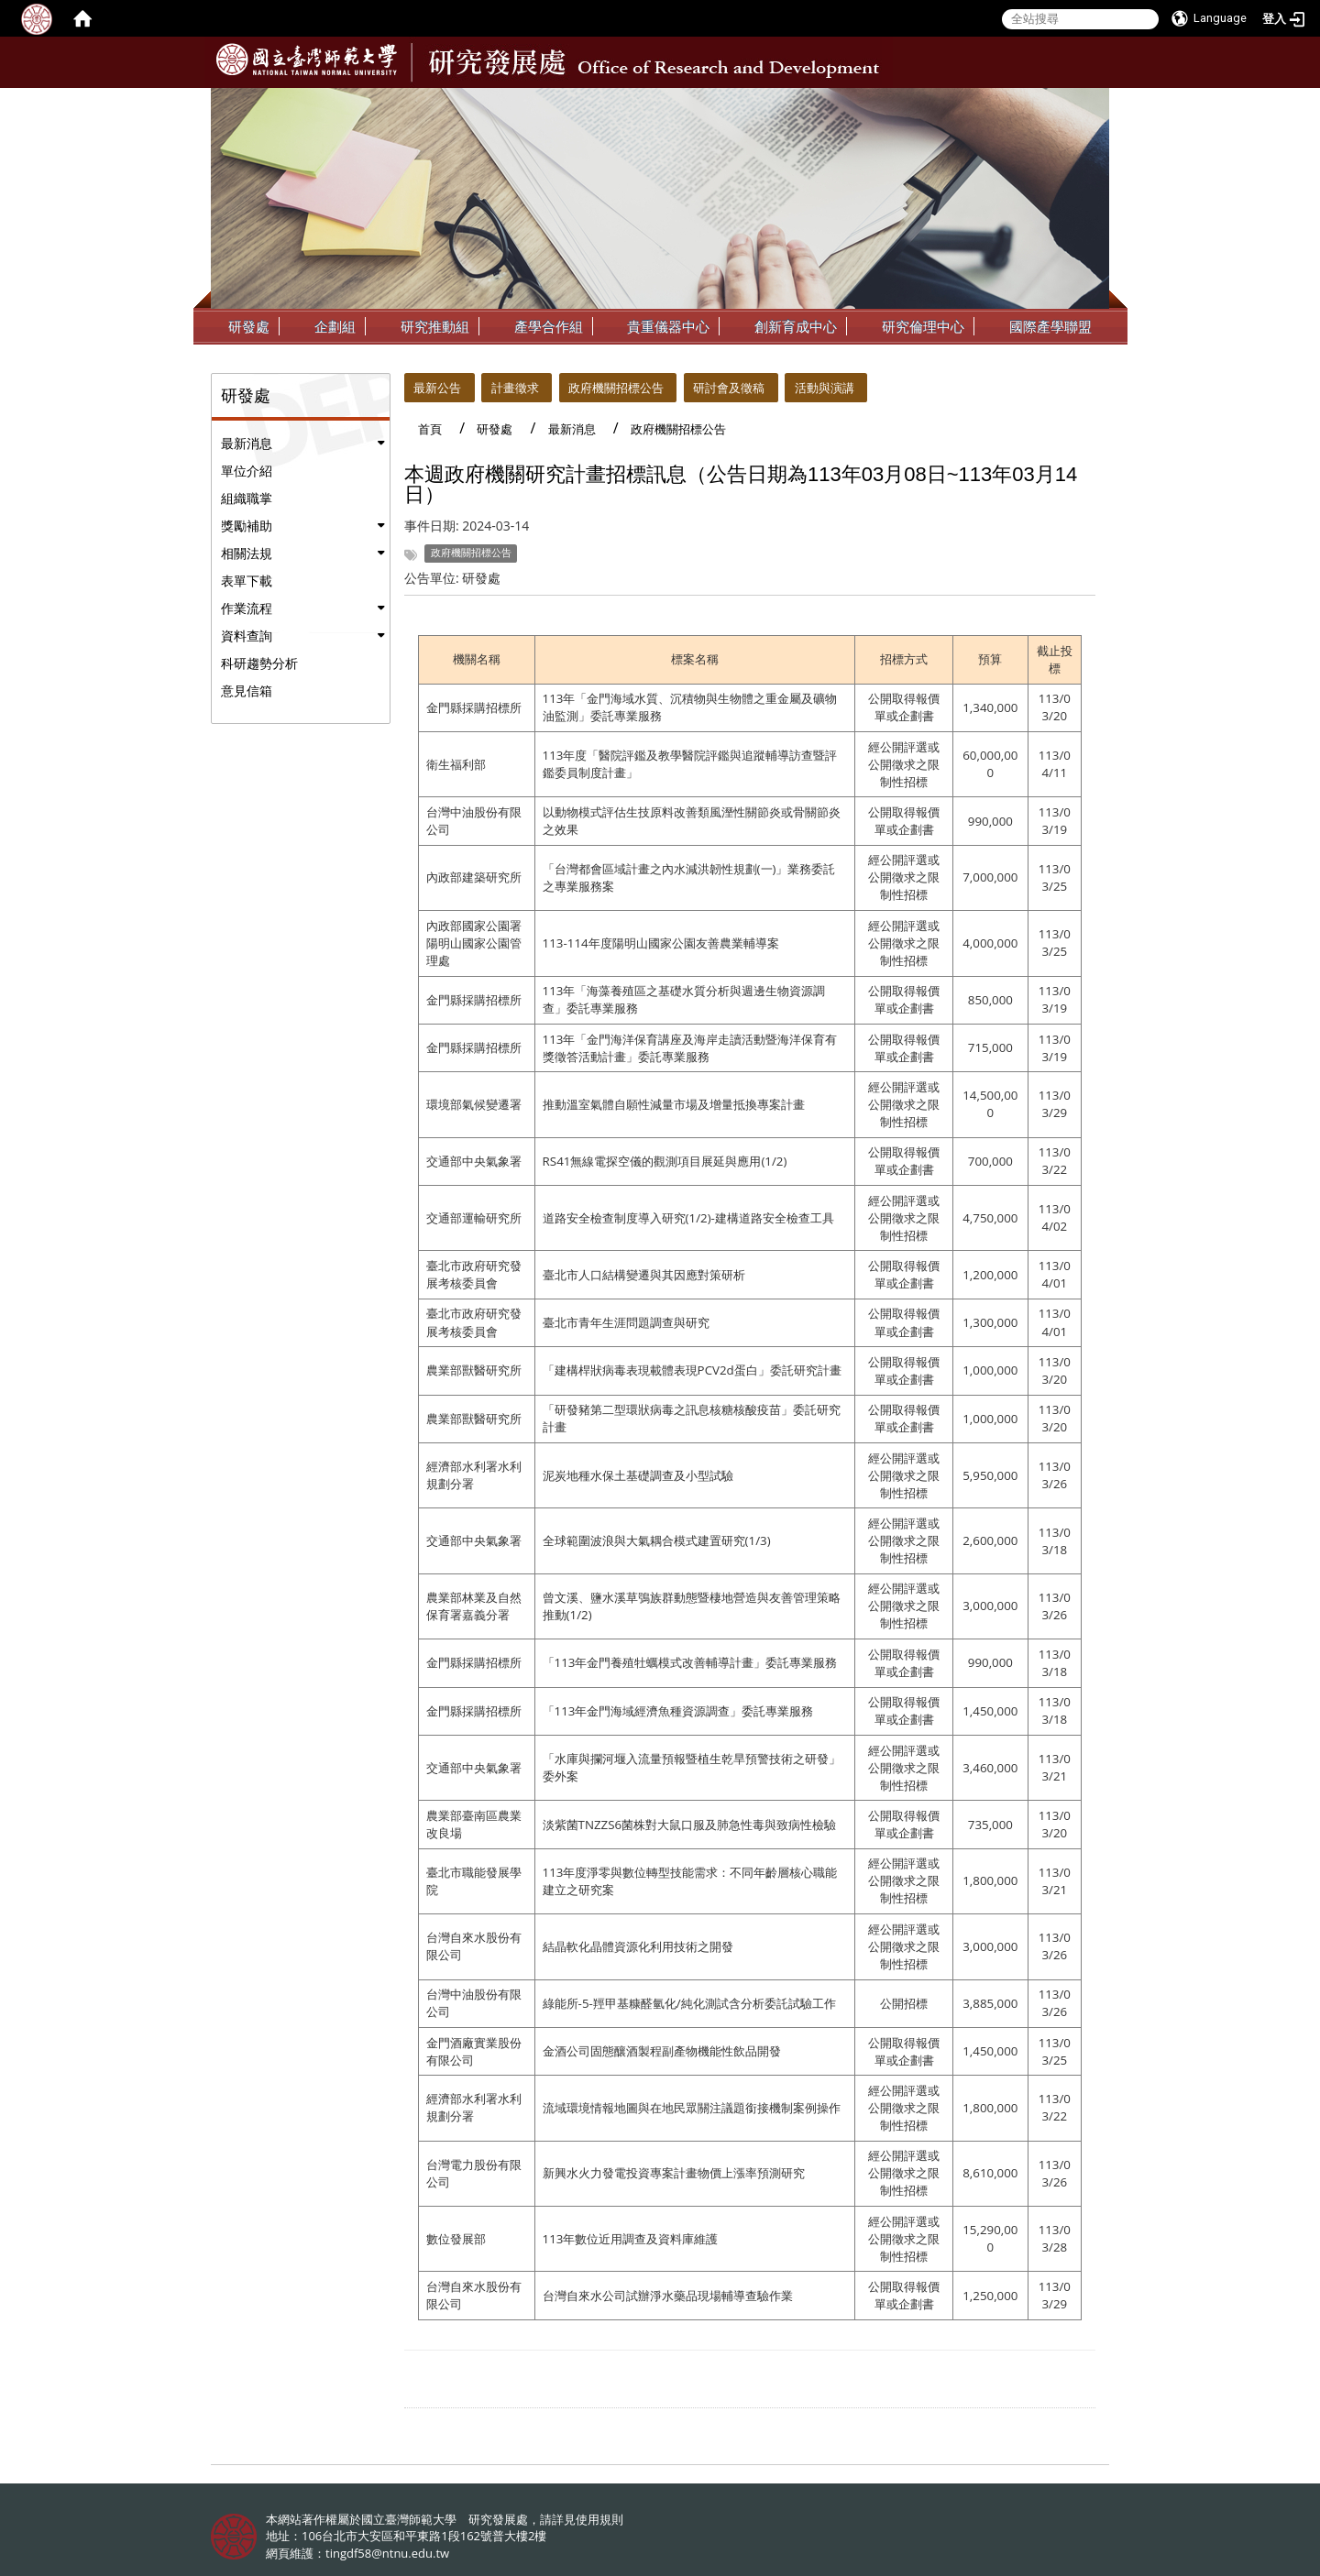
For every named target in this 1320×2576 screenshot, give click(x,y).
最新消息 (246, 443)
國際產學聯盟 (1050, 326)
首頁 (430, 429)
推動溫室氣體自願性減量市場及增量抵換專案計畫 (674, 1104)
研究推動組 (435, 326)
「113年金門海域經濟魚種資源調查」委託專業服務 (678, 1711)
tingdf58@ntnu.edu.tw (387, 2553)
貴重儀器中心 (668, 326)
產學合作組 (548, 326)
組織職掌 (246, 498)
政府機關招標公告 (616, 387)
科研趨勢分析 (259, 663)
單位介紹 (246, 470)
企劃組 (335, 326)
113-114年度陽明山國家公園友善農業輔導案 (661, 943)
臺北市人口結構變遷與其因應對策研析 (644, 1274)
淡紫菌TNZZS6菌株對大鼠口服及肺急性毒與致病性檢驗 (690, 1824)
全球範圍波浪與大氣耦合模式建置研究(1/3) (657, 1540)
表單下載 (246, 580)
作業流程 (246, 608)
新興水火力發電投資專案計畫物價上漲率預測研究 (674, 2173)
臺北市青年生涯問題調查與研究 (626, 1322)
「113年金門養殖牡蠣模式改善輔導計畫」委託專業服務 (690, 1662)
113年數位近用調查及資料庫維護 (631, 2239)
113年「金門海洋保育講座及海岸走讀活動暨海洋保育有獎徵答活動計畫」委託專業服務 (690, 1048)
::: (1093, 101)
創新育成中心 (795, 326)
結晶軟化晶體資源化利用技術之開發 (638, 1946)
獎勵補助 (246, 525)
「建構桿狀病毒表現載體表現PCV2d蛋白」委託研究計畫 (692, 1370)
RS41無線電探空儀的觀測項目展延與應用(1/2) (665, 1161)
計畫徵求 (515, 387)
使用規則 (599, 2519)
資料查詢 (246, 635)
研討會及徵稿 (728, 387)
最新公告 (437, 387)
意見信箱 (246, 690)
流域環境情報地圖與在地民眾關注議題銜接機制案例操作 (692, 2107)
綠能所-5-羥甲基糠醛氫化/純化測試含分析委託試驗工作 (689, 2003)
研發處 (249, 326)
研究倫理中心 (923, 326)
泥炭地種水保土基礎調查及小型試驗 (638, 1475)
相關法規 (246, 553)
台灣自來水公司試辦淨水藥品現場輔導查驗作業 (668, 2295)
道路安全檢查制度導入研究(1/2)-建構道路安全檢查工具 (688, 1218)
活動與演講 (824, 387)
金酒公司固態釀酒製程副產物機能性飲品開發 (662, 2051)
